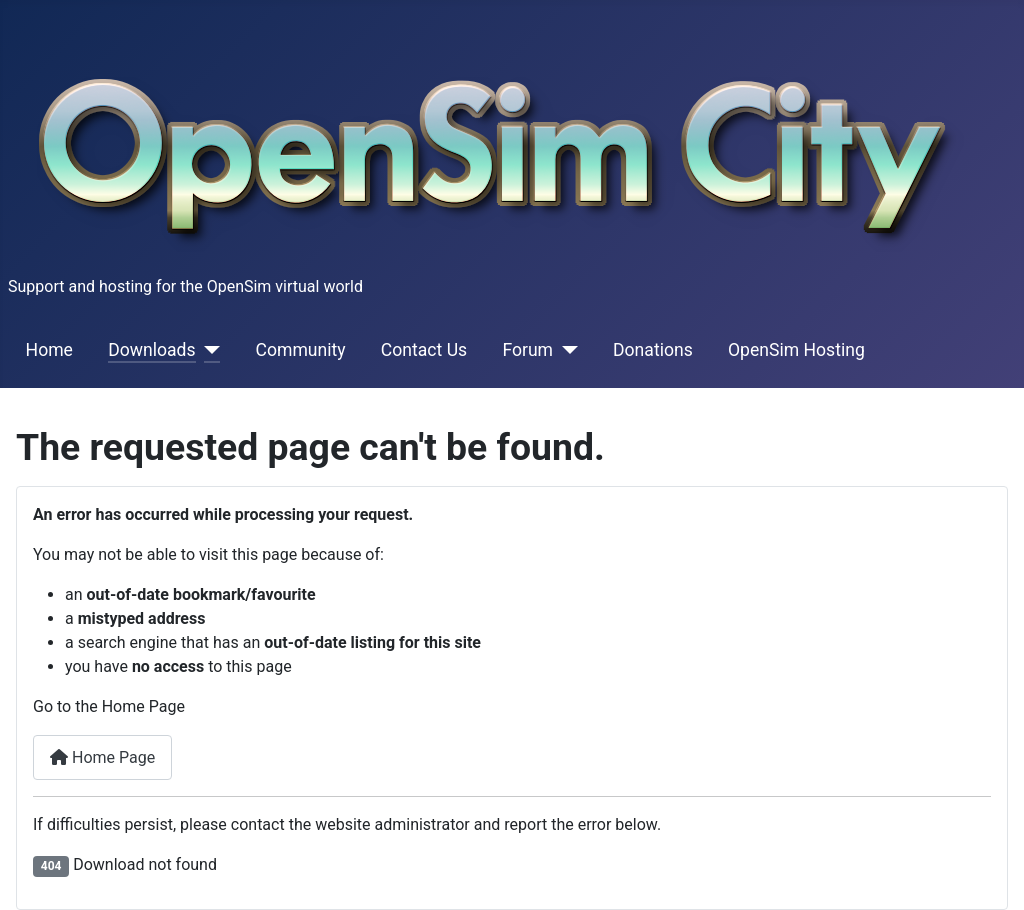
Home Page (102, 757)
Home (49, 350)
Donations (653, 350)
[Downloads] (208, 350)
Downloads (151, 350)
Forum (527, 350)
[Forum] (565, 350)
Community (301, 350)
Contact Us (424, 350)
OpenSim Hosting (796, 350)
